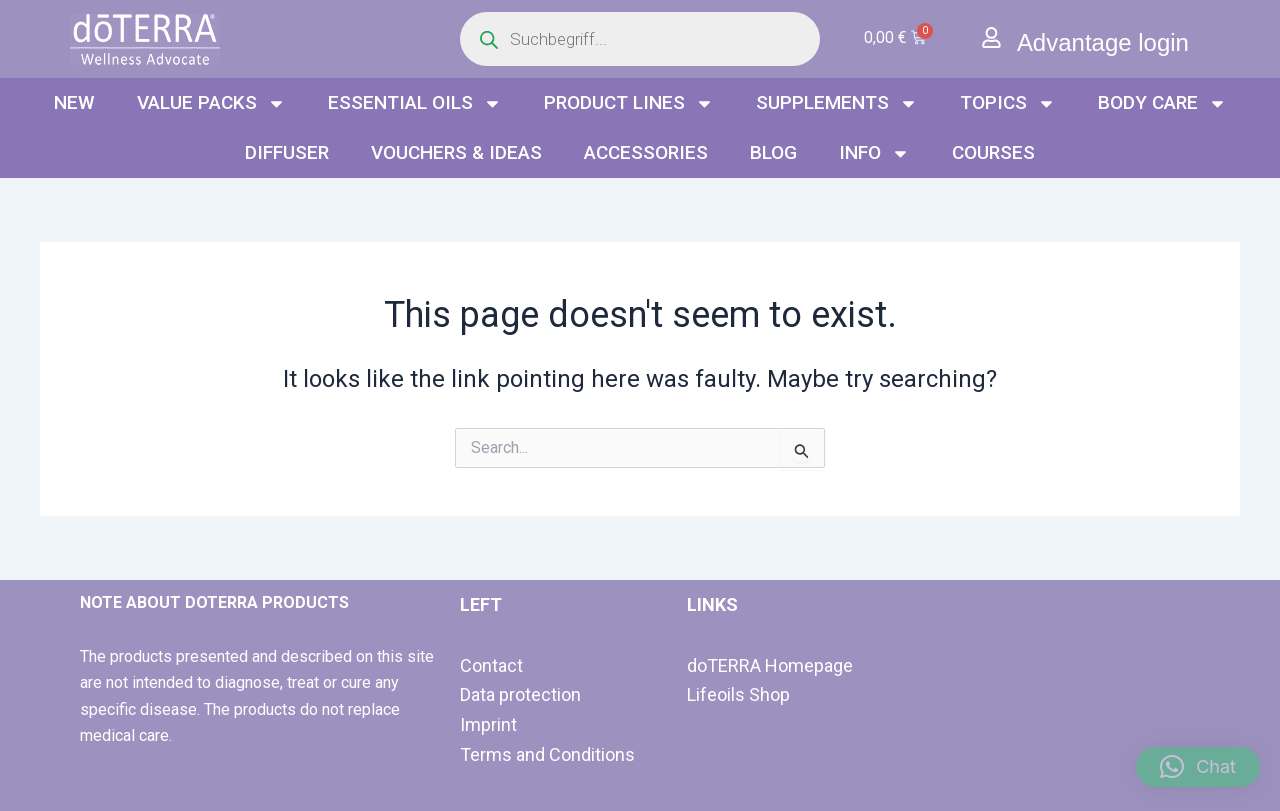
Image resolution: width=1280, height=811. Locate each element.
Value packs (211, 103)
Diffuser (287, 152)
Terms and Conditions (547, 754)
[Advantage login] (991, 37)
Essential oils (415, 103)
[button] (1198, 767)
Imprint (488, 724)
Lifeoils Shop (738, 694)
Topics (1008, 103)
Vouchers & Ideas (456, 152)
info (874, 153)
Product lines (629, 103)
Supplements (837, 103)
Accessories (646, 152)
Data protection (520, 694)
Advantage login (1103, 42)
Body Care (1162, 103)
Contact (491, 665)
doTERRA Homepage (770, 665)
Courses (993, 152)
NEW (74, 102)
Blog (773, 152)
